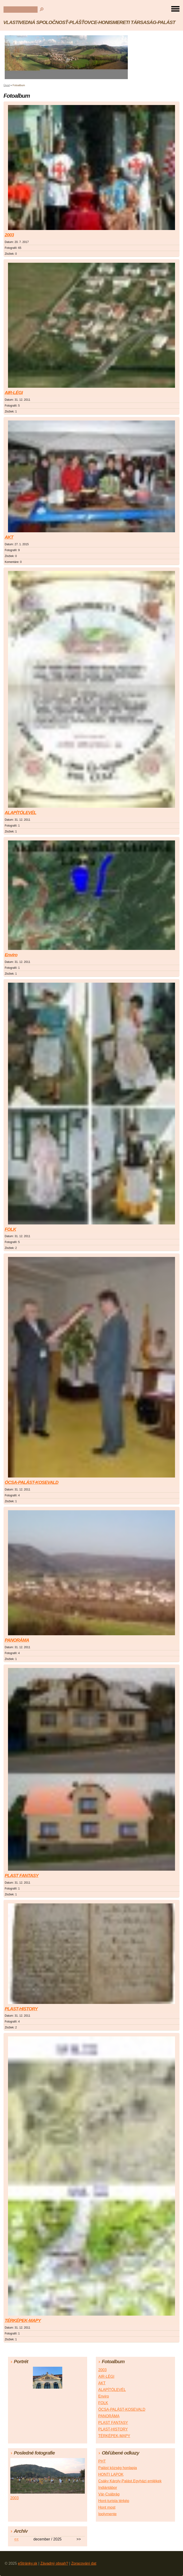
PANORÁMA (17, 1640)
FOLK (10, 1229)
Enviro (11, 954)
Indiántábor (107, 2488)
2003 (9, 234)
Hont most (106, 2507)
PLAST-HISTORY (21, 2008)
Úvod (7, 85)
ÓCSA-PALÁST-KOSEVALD (31, 1482)
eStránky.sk (27, 2563)
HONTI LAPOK (111, 2474)
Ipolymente (107, 2514)
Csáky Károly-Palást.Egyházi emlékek (129, 2481)
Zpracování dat (83, 2563)
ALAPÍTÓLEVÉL (20, 812)
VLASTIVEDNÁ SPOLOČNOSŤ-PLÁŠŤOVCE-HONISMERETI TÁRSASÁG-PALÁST (89, 22)
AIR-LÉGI (14, 392)
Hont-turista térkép (113, 2501)
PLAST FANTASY (22, 1875)
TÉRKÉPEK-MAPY (23, 2320)
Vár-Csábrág (109, 2494)
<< (16, 2539)
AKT (9, 537)
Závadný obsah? (54, 2563)
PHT (102, 2461)
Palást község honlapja (117, 2468)
